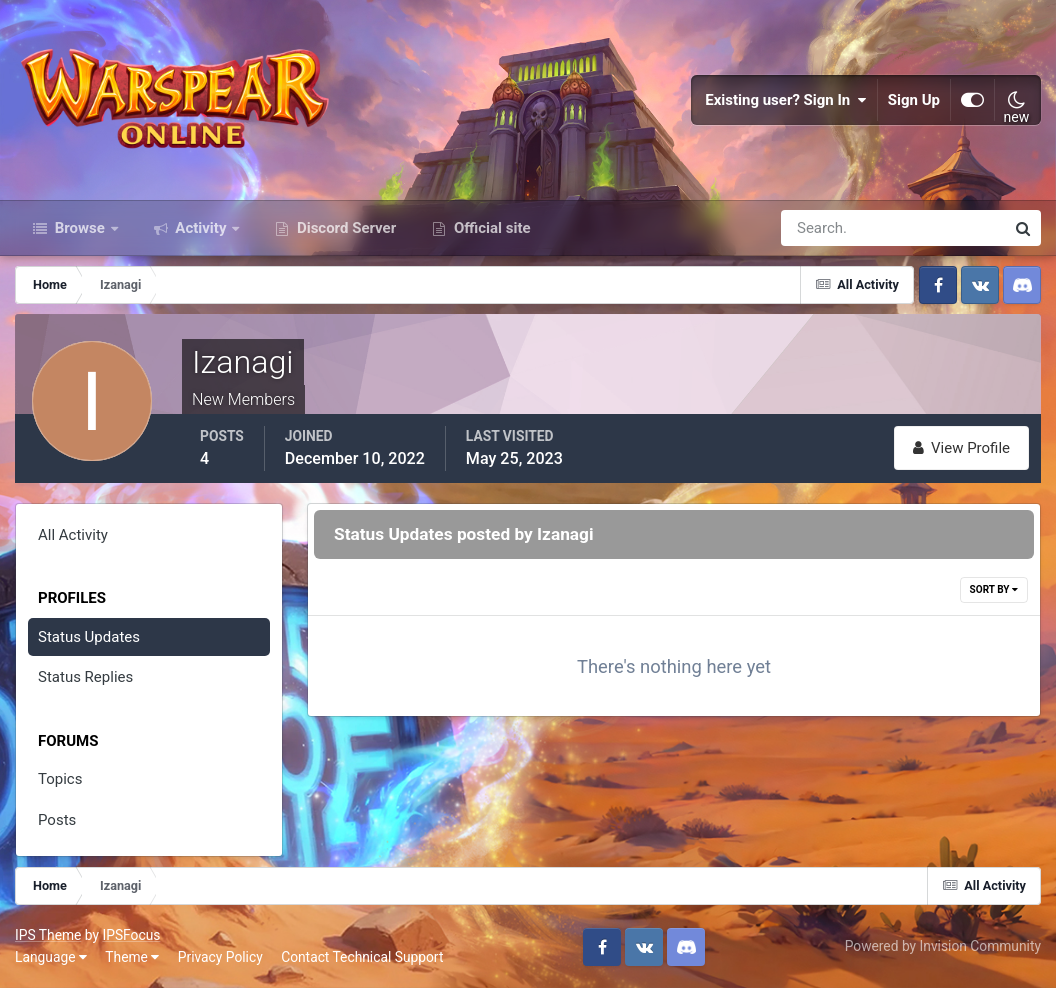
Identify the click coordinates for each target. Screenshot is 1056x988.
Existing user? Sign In (786, 100)
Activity (201, 228)
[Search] (824, 228)
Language (51, 957)
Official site (490, 228)
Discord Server (344, 228)
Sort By (994, 589)
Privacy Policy (220, 957)
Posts (57, 820)
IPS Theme (48, 935)
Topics (60, 779)
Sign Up (914, 100)
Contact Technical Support (362, 957)
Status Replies (85, 677)
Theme (132, 957)
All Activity (73, 535)
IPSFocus (131, 935)
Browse (80, 228)
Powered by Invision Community (943, 946)
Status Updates (89, 637)
